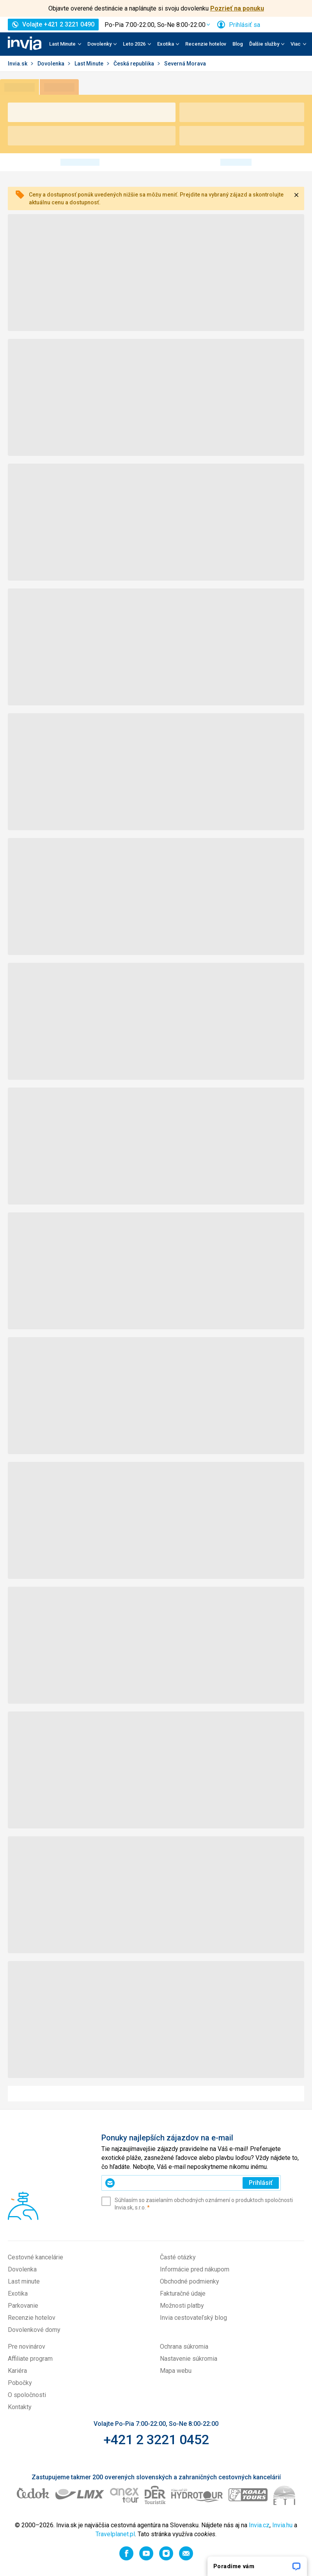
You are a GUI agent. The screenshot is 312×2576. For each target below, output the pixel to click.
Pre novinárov (26, 2346)
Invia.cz (259, 2525)
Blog (237, 44)
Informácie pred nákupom (194, 2269)
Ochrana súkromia (184, 2346)
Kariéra (17, 2370)
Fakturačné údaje (183, 2293)
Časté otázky (178, 2257)
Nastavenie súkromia (188, 2358)
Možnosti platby (182, 2305)
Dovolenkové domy (34, 2329)
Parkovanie (23, 2305)
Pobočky (20, 2382)
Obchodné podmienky (189, 2281)
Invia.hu (282, 2525)
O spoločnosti (27, 2395)
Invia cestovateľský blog (193, 2317)
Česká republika (134, 63)
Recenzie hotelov (205, 44)
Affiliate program (30, 2358)
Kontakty (20, 2407)
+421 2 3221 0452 (156, 2439)
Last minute (24, 2281)
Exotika (18, 2293)
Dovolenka (51, 63)
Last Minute (89, 63)
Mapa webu (175, 2370)
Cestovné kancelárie (35, 2257)
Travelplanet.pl (115, 2534)
